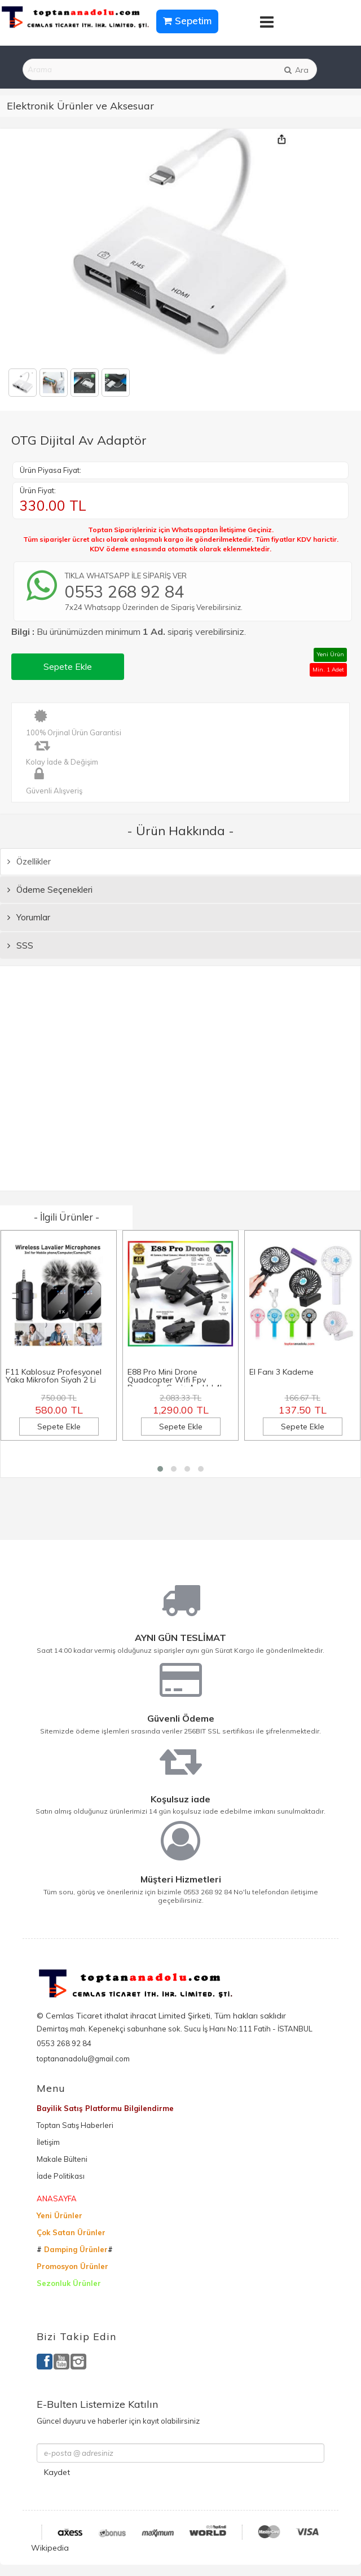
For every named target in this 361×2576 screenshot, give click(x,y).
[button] (160, 1468)
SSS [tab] (20, 945)
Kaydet (57, 2472)
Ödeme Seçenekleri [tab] (50, 889)
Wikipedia (50, 2548)
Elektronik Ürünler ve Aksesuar (80, 105)
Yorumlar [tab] (28, 917)
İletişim (48, 2142)
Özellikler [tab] (29, 861)
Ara (296, 70)
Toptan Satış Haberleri (75, 2125)
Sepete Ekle (67, 666)
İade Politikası (61, 2175)
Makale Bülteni (62, 2159)
